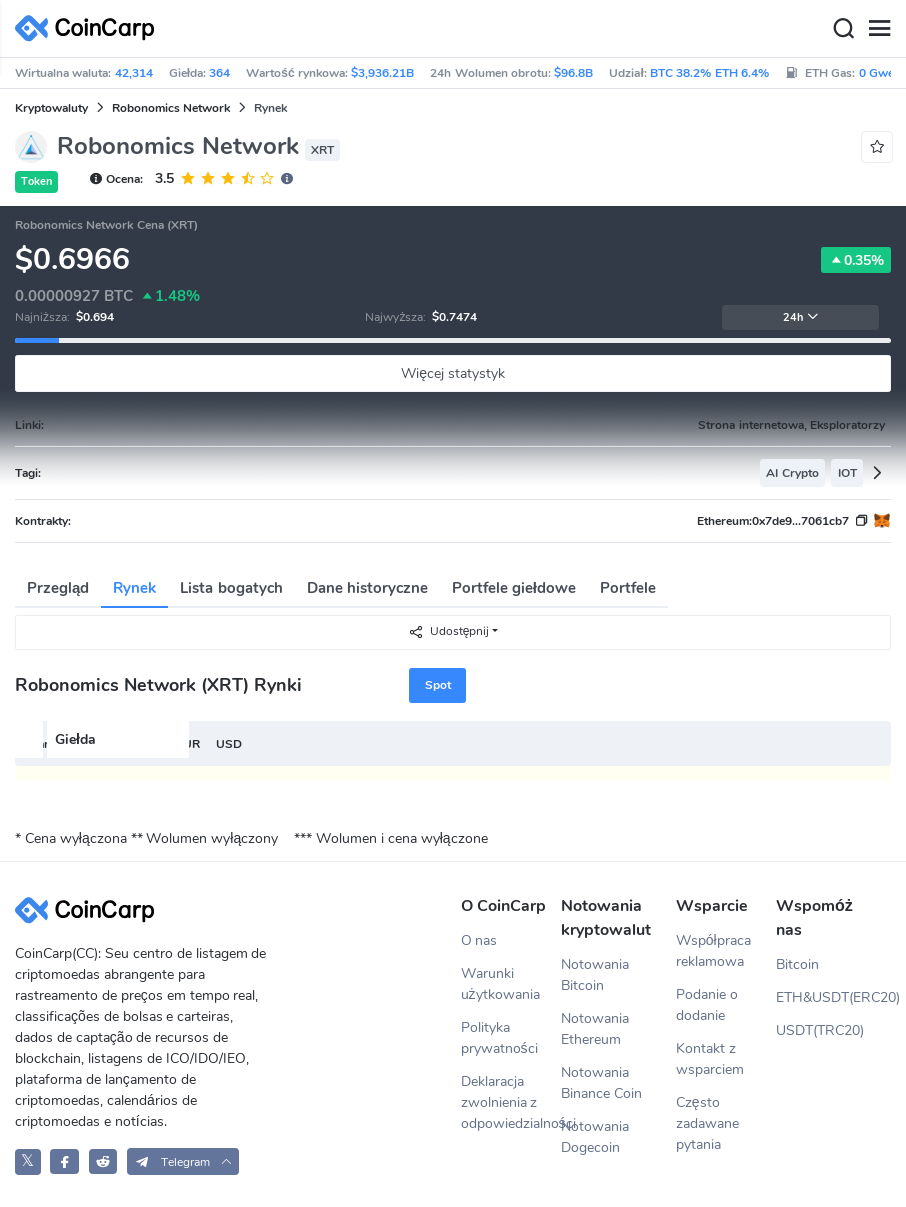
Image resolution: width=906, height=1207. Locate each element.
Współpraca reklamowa (713, 951)
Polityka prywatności (499, 1038)
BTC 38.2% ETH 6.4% (709, 73)
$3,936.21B (382, 73)
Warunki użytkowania (500, 984)
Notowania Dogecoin (595, 1137)
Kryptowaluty (51, 108)
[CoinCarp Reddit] (103, 1161)
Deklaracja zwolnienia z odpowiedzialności (511, 1102)
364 (219, 73)
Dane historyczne (367, 588)
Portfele (628, 588)
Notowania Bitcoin (595, 975)
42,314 (134, 73)
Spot (438, 685)
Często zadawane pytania (707, 1123)
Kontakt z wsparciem (710, 1059)
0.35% (856, 260)
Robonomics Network (171, 108)
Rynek (134, 588)
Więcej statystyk (453, 373)
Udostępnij (449, 631)
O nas (479, 940)
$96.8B (573, 73)
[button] (183, 1161)
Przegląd (58, 588)
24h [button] (801, 317)
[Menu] (879, 29)
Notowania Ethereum (595, 1029)
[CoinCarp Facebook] (64, 1161)
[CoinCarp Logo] (90, 28)
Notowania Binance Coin (601, 1083)
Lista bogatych (231, 588)
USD (229, 744)
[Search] (843, 29)
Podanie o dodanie (707, 1005)
